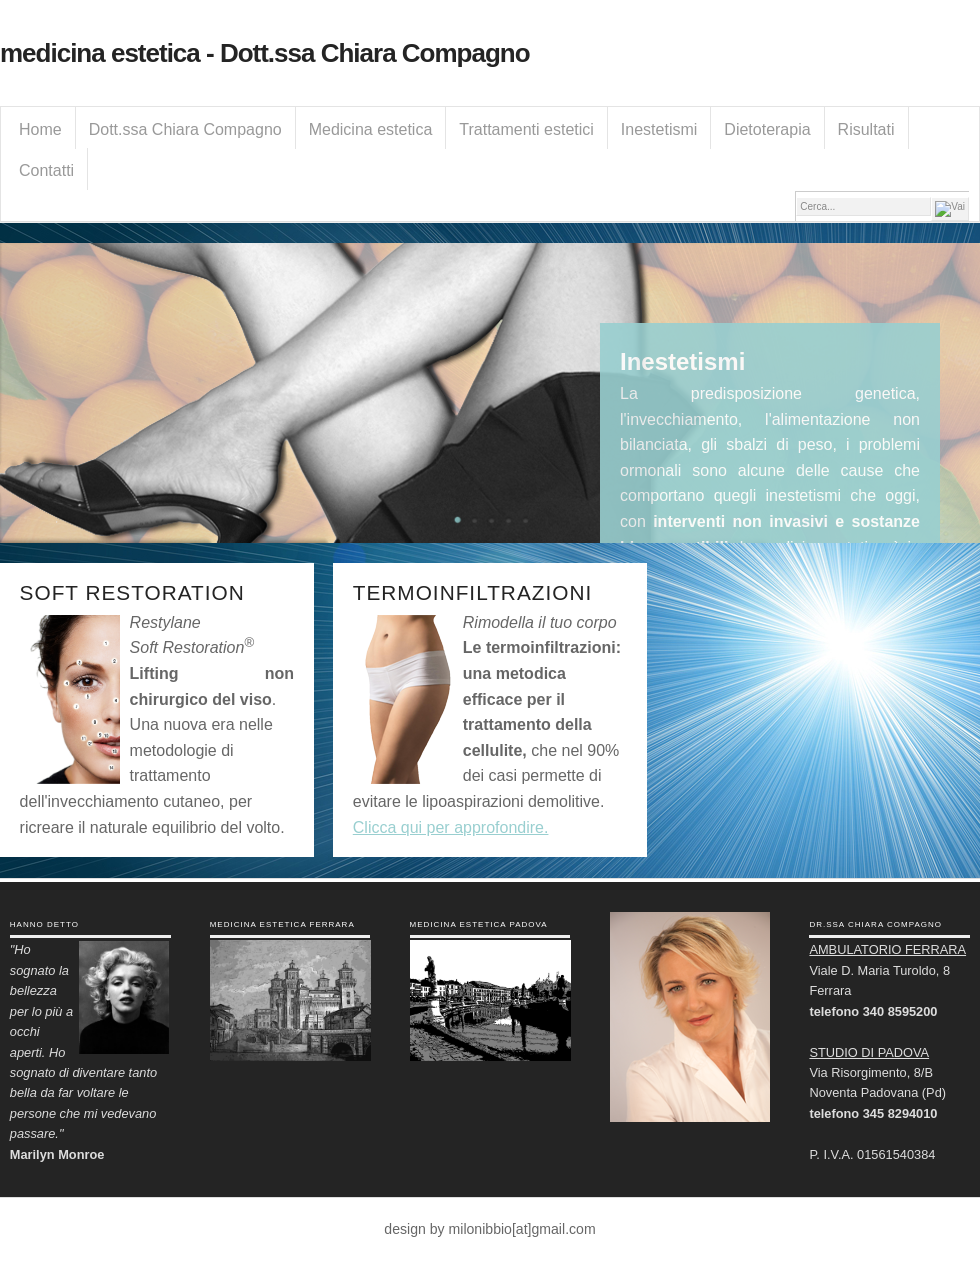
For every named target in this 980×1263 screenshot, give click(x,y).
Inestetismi (659, 129)
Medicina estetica (371, 129)
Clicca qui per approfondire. (451, 827)
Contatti (46, 170)
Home (40, 129)
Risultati (866, 129)
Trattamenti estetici (526, 129)
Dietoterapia (767, 129)
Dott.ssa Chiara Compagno (185, 129)
